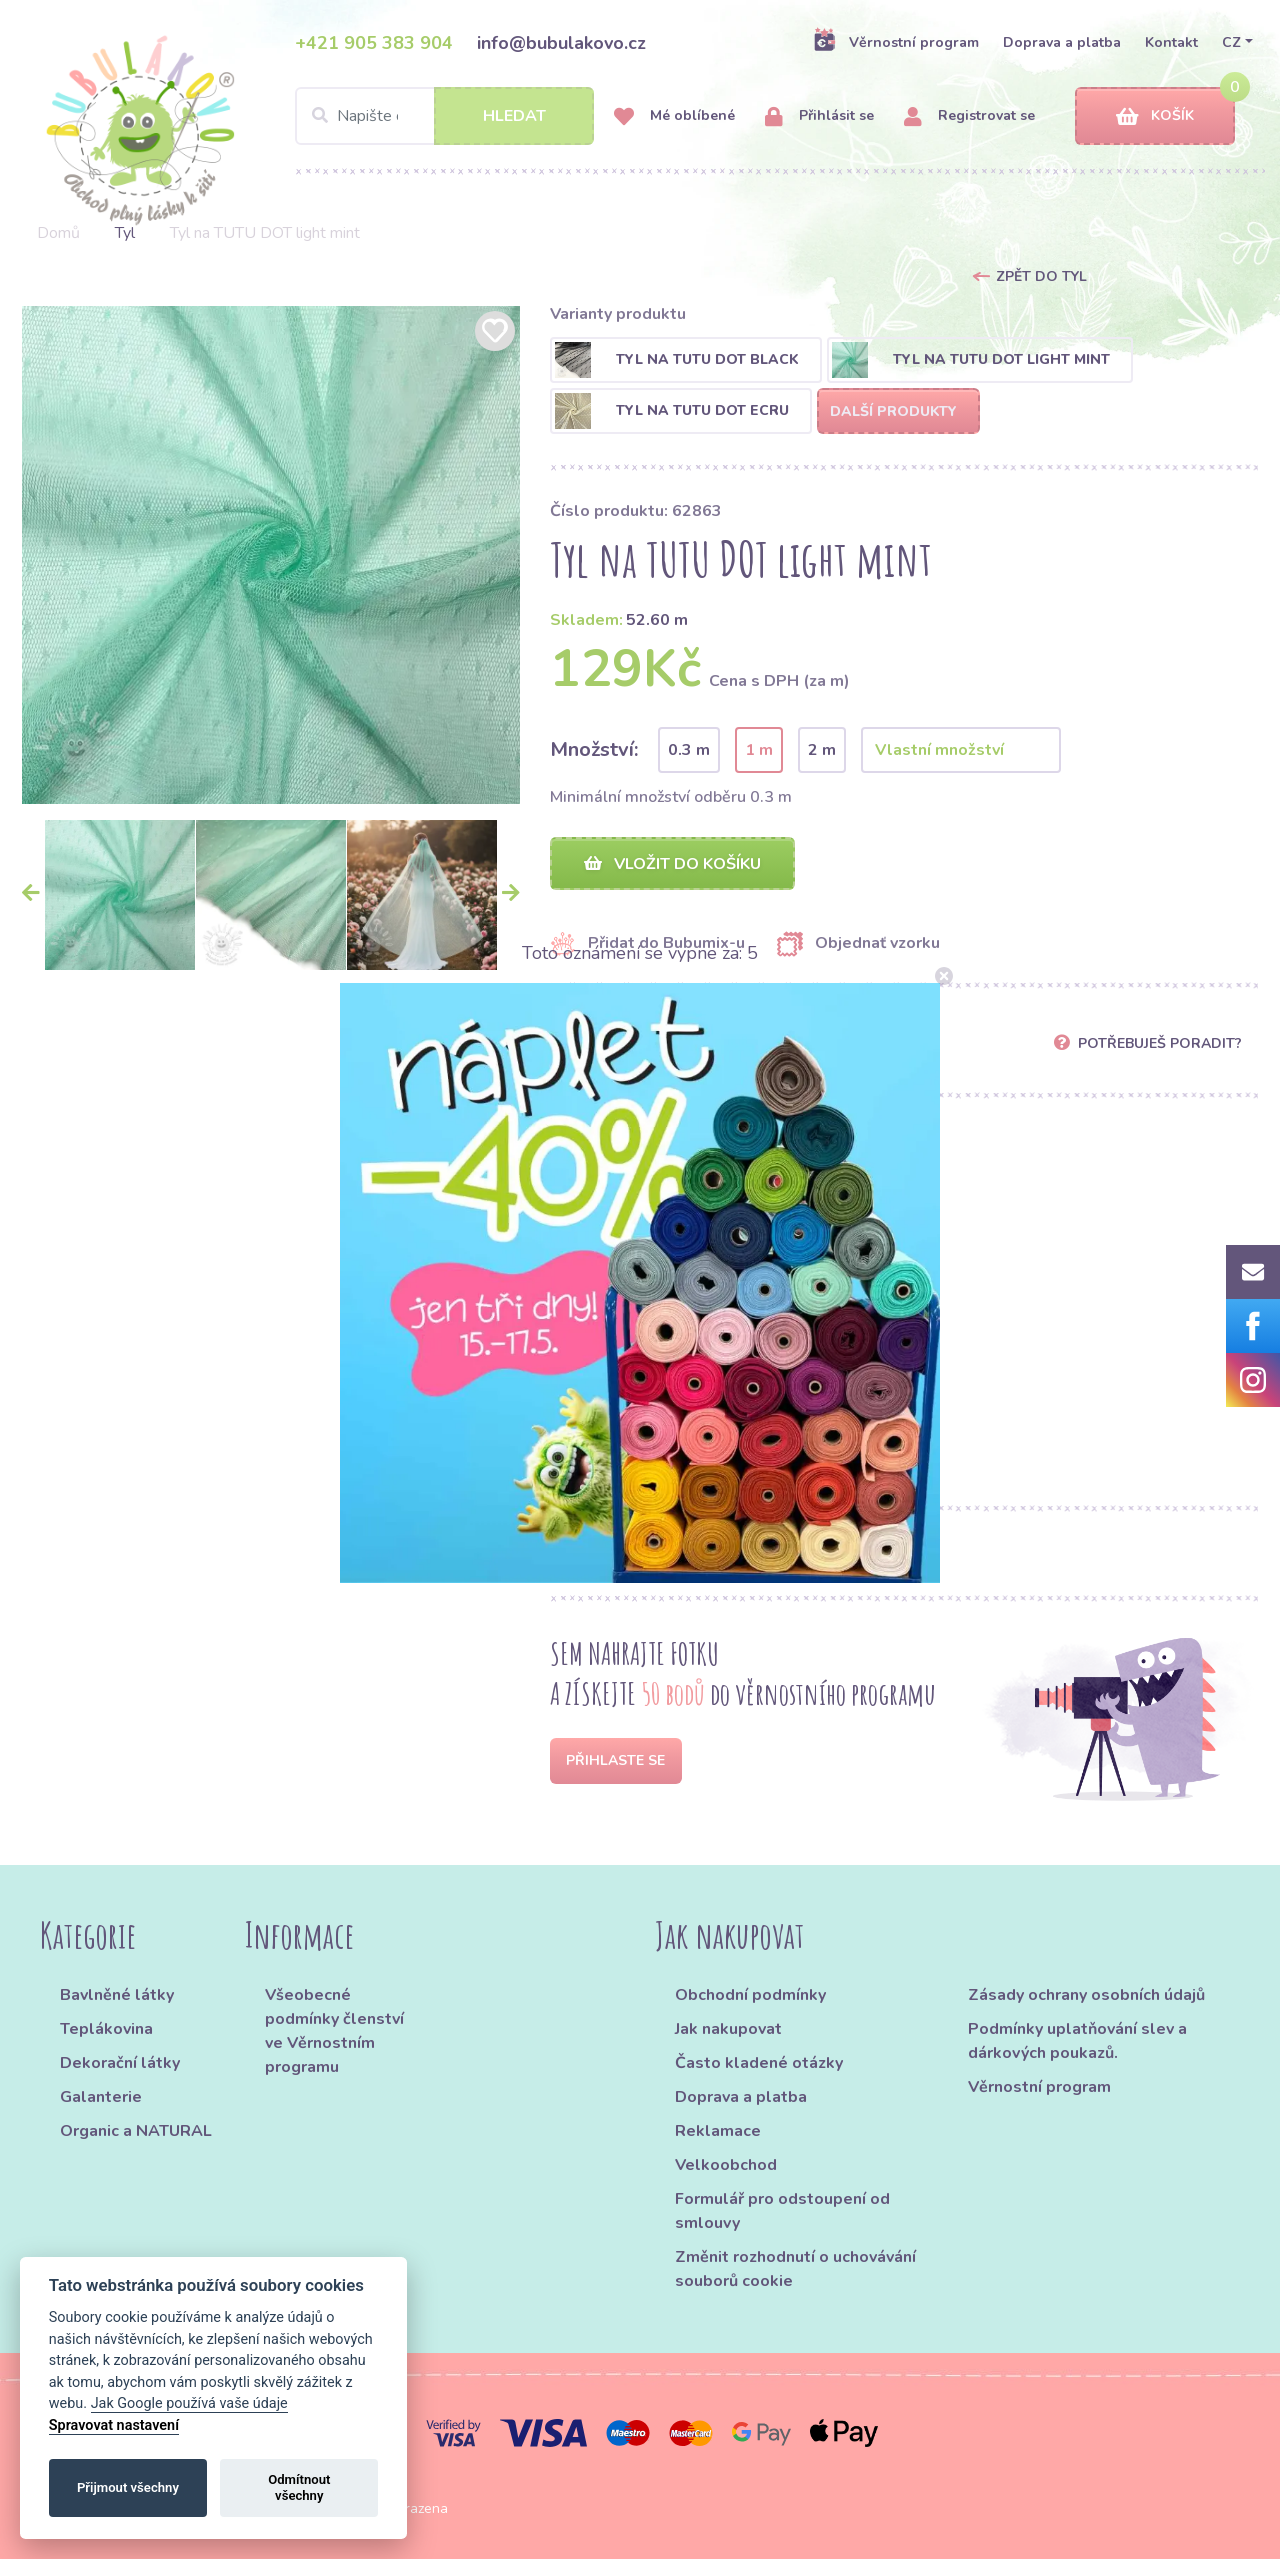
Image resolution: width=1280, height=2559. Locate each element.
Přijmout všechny (128, 2487)
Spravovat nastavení (114, 2425)
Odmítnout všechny (299, 2487)
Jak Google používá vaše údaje (189, 2403)
